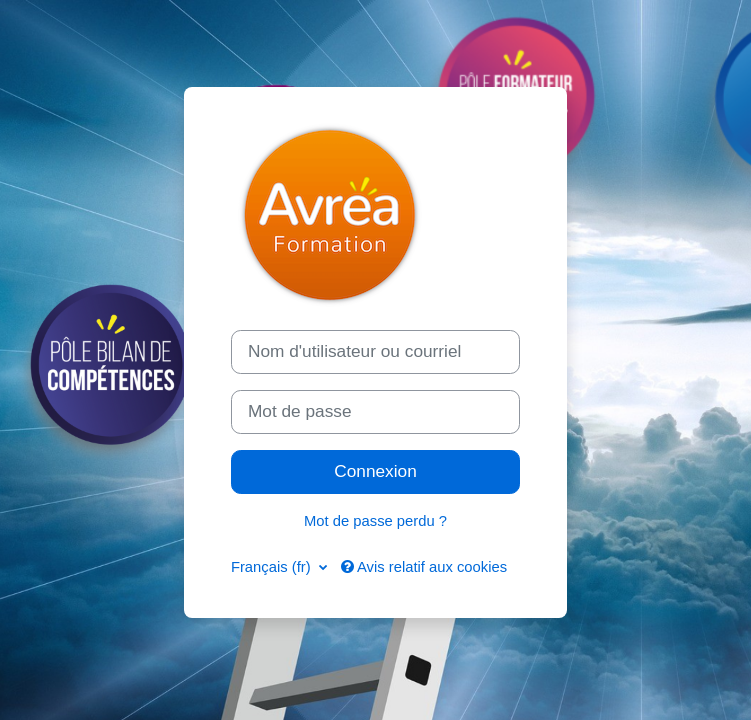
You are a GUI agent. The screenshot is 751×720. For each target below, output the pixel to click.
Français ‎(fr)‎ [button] (273, 567)
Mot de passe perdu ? (375, 521)
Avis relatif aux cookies (424, 567)
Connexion (375, 471)
